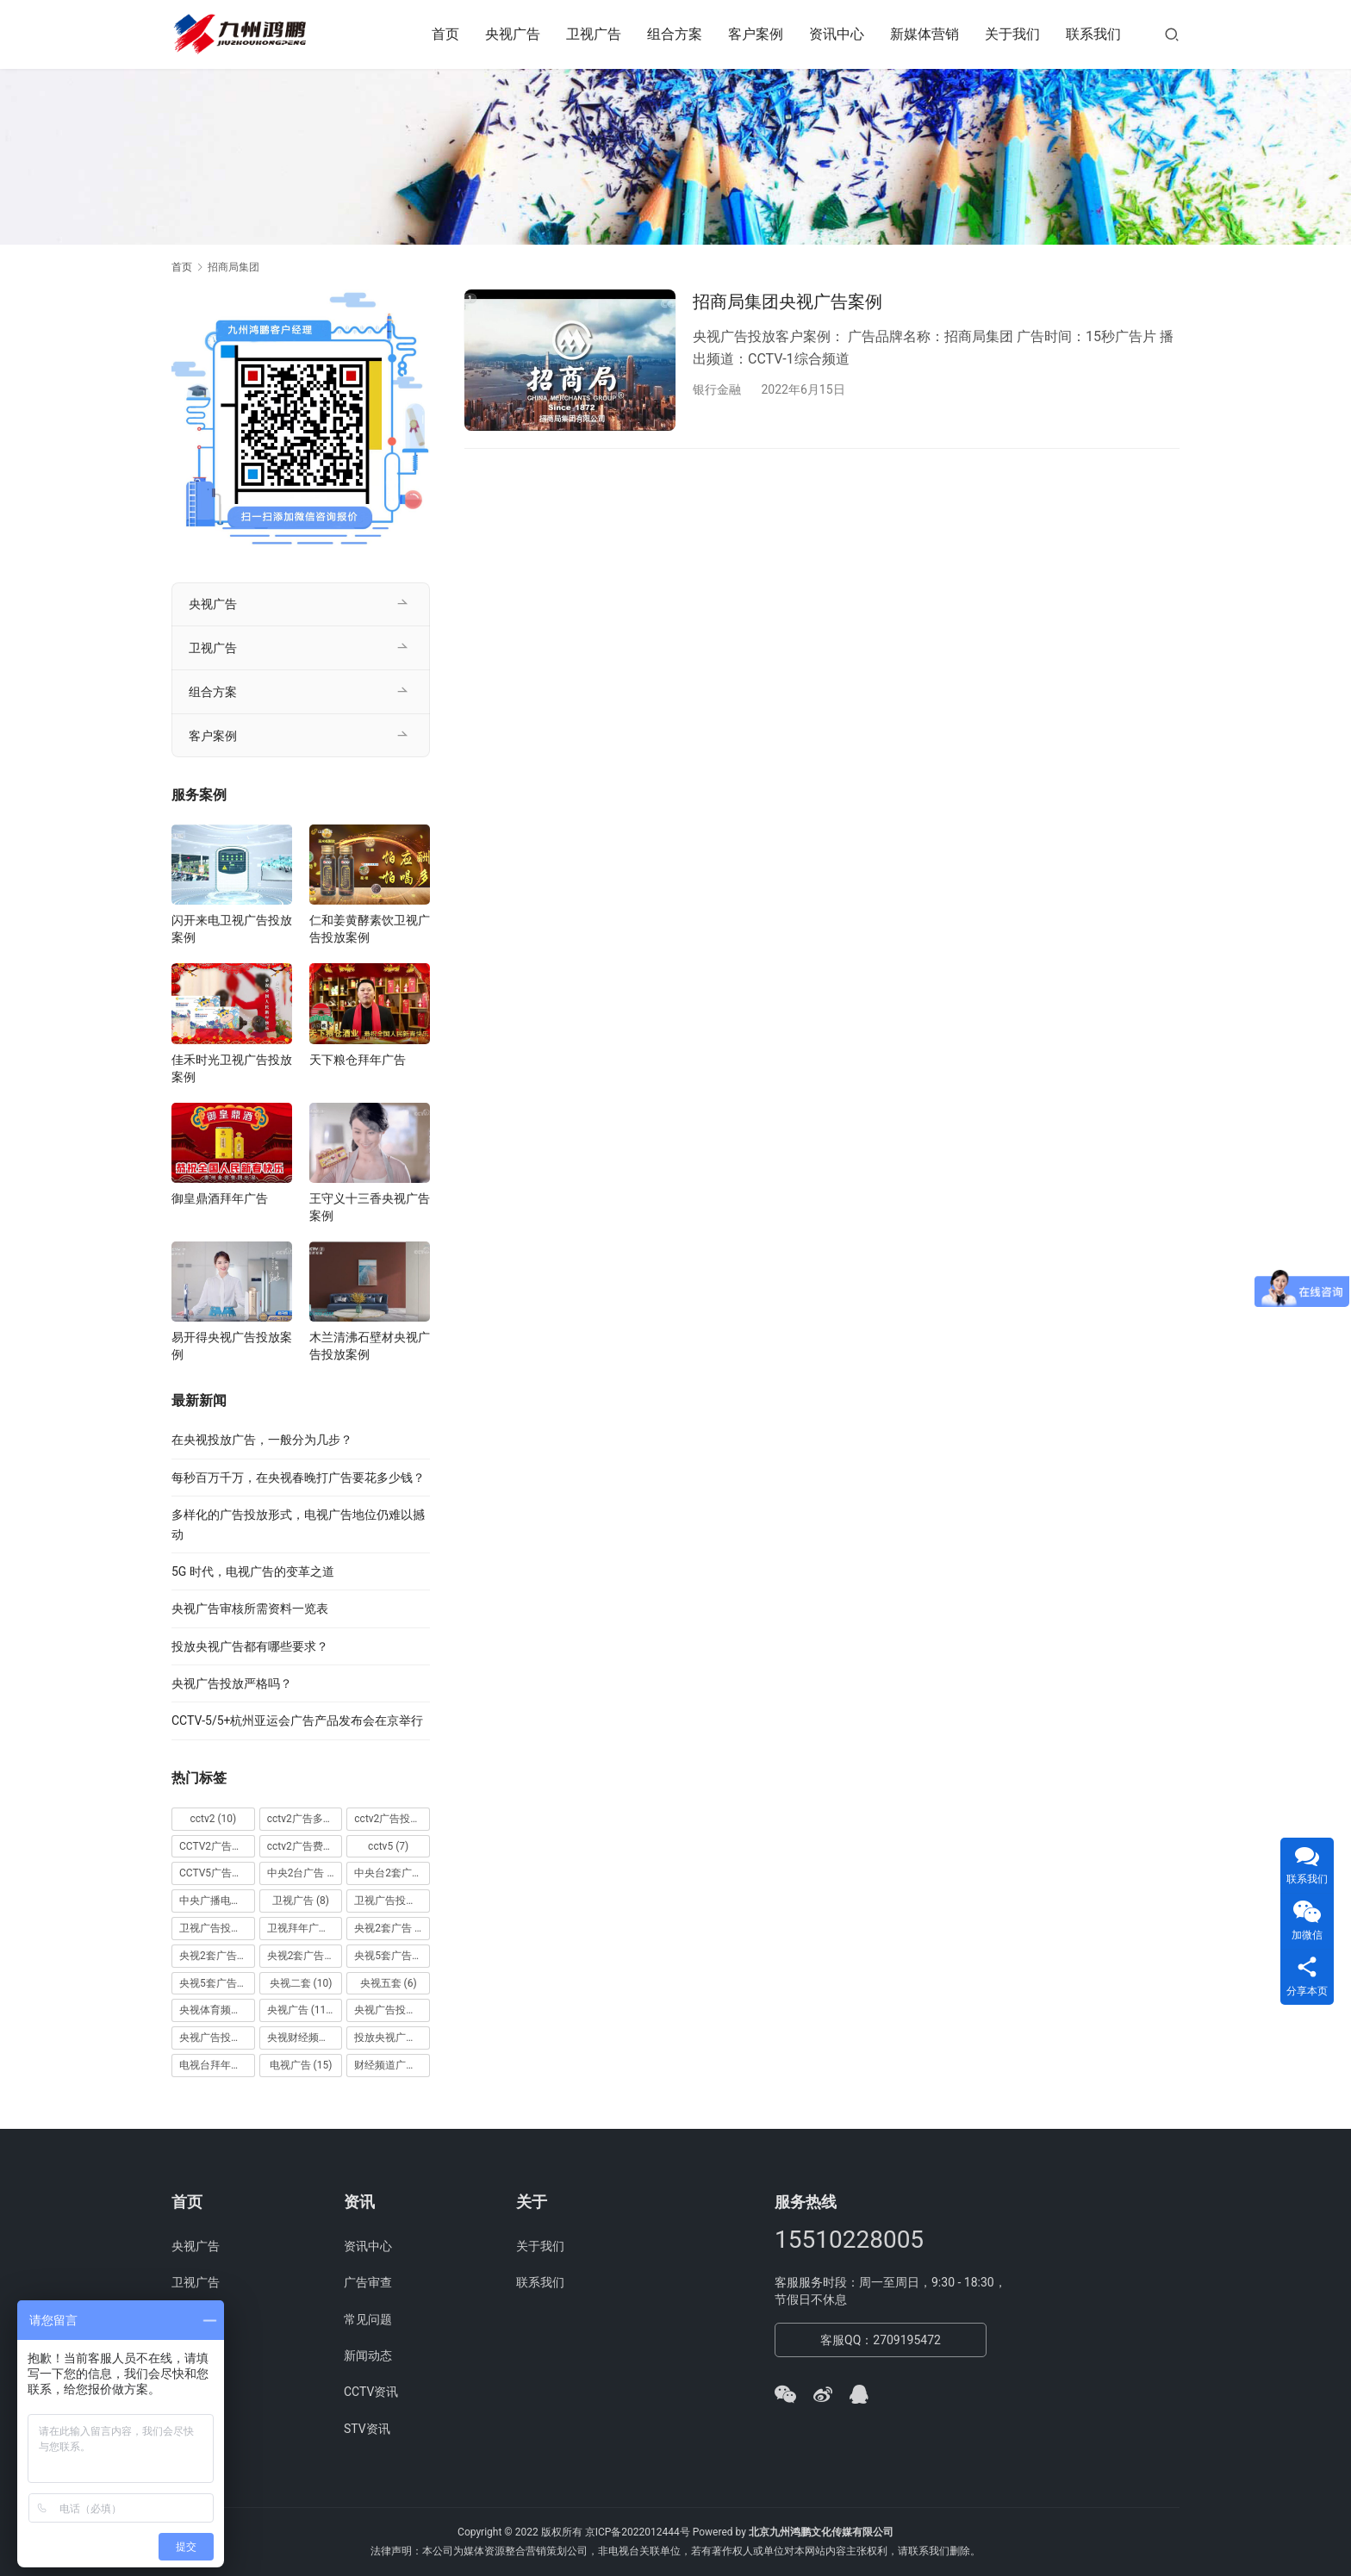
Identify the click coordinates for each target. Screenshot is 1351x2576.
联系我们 (1093, 34)
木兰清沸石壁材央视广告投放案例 (369, 1345)
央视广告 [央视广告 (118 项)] (301, 2010)
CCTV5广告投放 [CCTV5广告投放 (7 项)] (217, 1873)
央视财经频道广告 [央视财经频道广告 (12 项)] (305, 2038)
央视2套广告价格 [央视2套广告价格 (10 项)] (217, 1956)
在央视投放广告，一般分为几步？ (261, 1440)
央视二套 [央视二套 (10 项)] (301, 1983)
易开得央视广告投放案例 (231, 1345)
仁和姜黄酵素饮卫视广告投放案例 (369, 928)
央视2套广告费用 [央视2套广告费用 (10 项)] (305, 1956)
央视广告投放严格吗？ (231, 1683)
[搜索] (1172, 34)
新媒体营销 (924, 34)
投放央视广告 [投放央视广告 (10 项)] (392, 2038)
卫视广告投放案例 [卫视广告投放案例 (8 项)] (217, 1928)
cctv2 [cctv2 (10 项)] (213, 1819)
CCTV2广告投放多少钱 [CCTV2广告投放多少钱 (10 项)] (217, 1846)
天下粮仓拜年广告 (357, 1060)
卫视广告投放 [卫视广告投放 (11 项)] (392, 1901)
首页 (445, 34)
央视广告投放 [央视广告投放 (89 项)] (392, 2010)
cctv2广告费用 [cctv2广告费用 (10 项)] (305, 1846)
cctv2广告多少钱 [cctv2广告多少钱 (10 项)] (305, 1819)
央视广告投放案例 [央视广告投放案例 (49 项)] (217, 2038)
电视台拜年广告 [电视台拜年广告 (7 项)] (217, 2065)
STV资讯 (367, 2429)
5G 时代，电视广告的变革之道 (252, 1571)
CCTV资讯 (371, 2392)
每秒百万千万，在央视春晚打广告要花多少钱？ (298, 1477)
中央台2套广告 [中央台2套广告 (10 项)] (392, 1873)
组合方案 (674, 34)
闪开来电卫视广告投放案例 (231, 928)
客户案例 (755, 34)
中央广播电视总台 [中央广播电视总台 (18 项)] (217, 1901)
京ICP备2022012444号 (637, 2532)
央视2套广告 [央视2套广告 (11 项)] (392, 1928)
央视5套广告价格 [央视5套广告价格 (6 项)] (392, 1956)
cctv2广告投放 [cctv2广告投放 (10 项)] (392, 1819)
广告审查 (368, 2282)
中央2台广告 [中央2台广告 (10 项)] (305, 1873)
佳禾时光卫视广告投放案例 (231, 1068)
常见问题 (368, 2319)
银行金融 (717, 389)
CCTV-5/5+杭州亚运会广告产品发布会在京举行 (297, 1720)
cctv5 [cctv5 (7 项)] (388, 1846)
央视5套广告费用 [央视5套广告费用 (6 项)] (217, 1983)
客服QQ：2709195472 (880, 2340)
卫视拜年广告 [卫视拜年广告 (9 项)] (305, 1928)
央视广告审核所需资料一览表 (249, 1608)
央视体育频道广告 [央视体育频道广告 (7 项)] (217, 2010)
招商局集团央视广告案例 (787, 301)
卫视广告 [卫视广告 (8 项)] (300, 1901)
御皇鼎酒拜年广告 (219, 1198)
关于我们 (1012, 34)
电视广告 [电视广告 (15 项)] (301, 2065)
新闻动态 (368, 2355)
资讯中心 (836, 34)
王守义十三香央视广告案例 (369, 1207)
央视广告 (512, 34)
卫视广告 (593, 34)
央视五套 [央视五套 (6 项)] (388, 1983)
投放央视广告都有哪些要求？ (249, 1646)
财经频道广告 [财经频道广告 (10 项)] (392, 2065)
